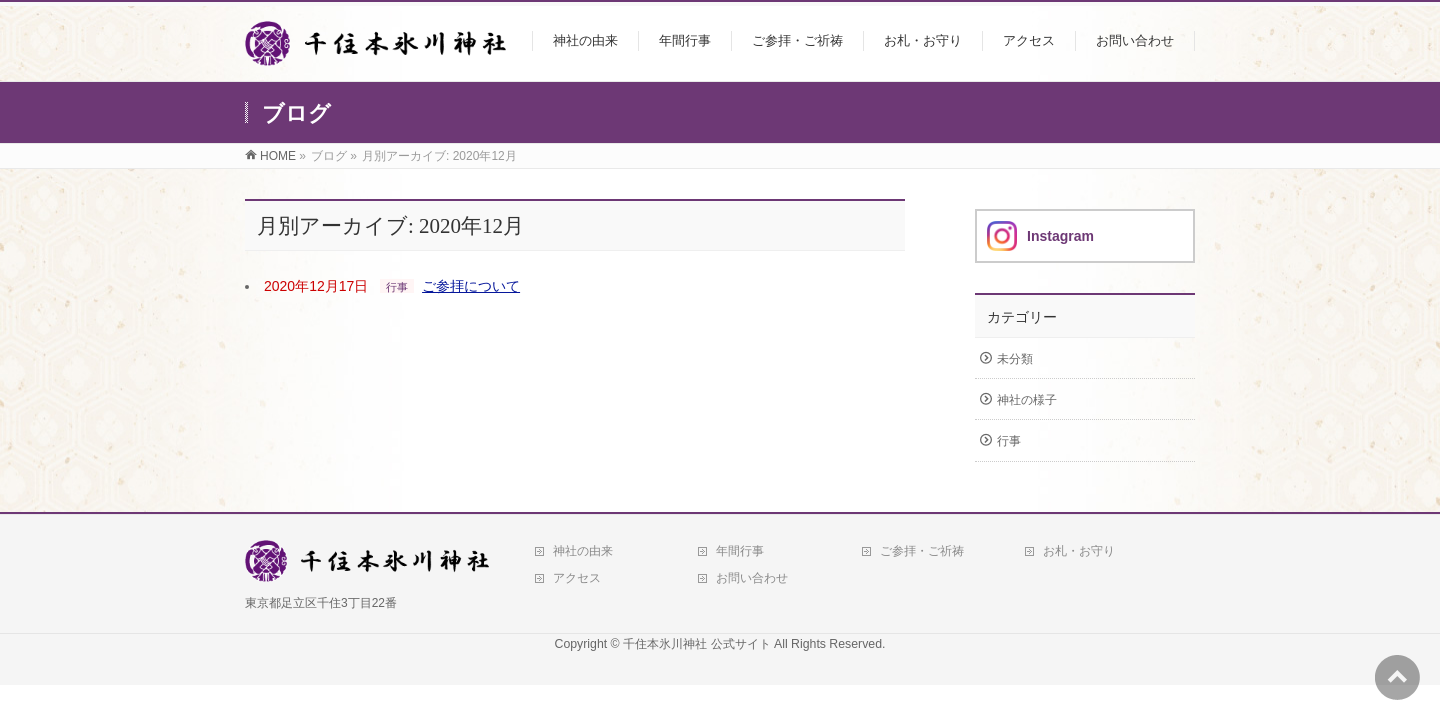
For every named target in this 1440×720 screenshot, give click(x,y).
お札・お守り (1079, 551)
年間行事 (740, 551)
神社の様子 (1027, 400)
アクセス (577, 578)
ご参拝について (471, 286)
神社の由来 (583, 551)
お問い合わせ (752, 578)
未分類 (1015, 359)
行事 (397, 287)
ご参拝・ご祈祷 (922, 551)
